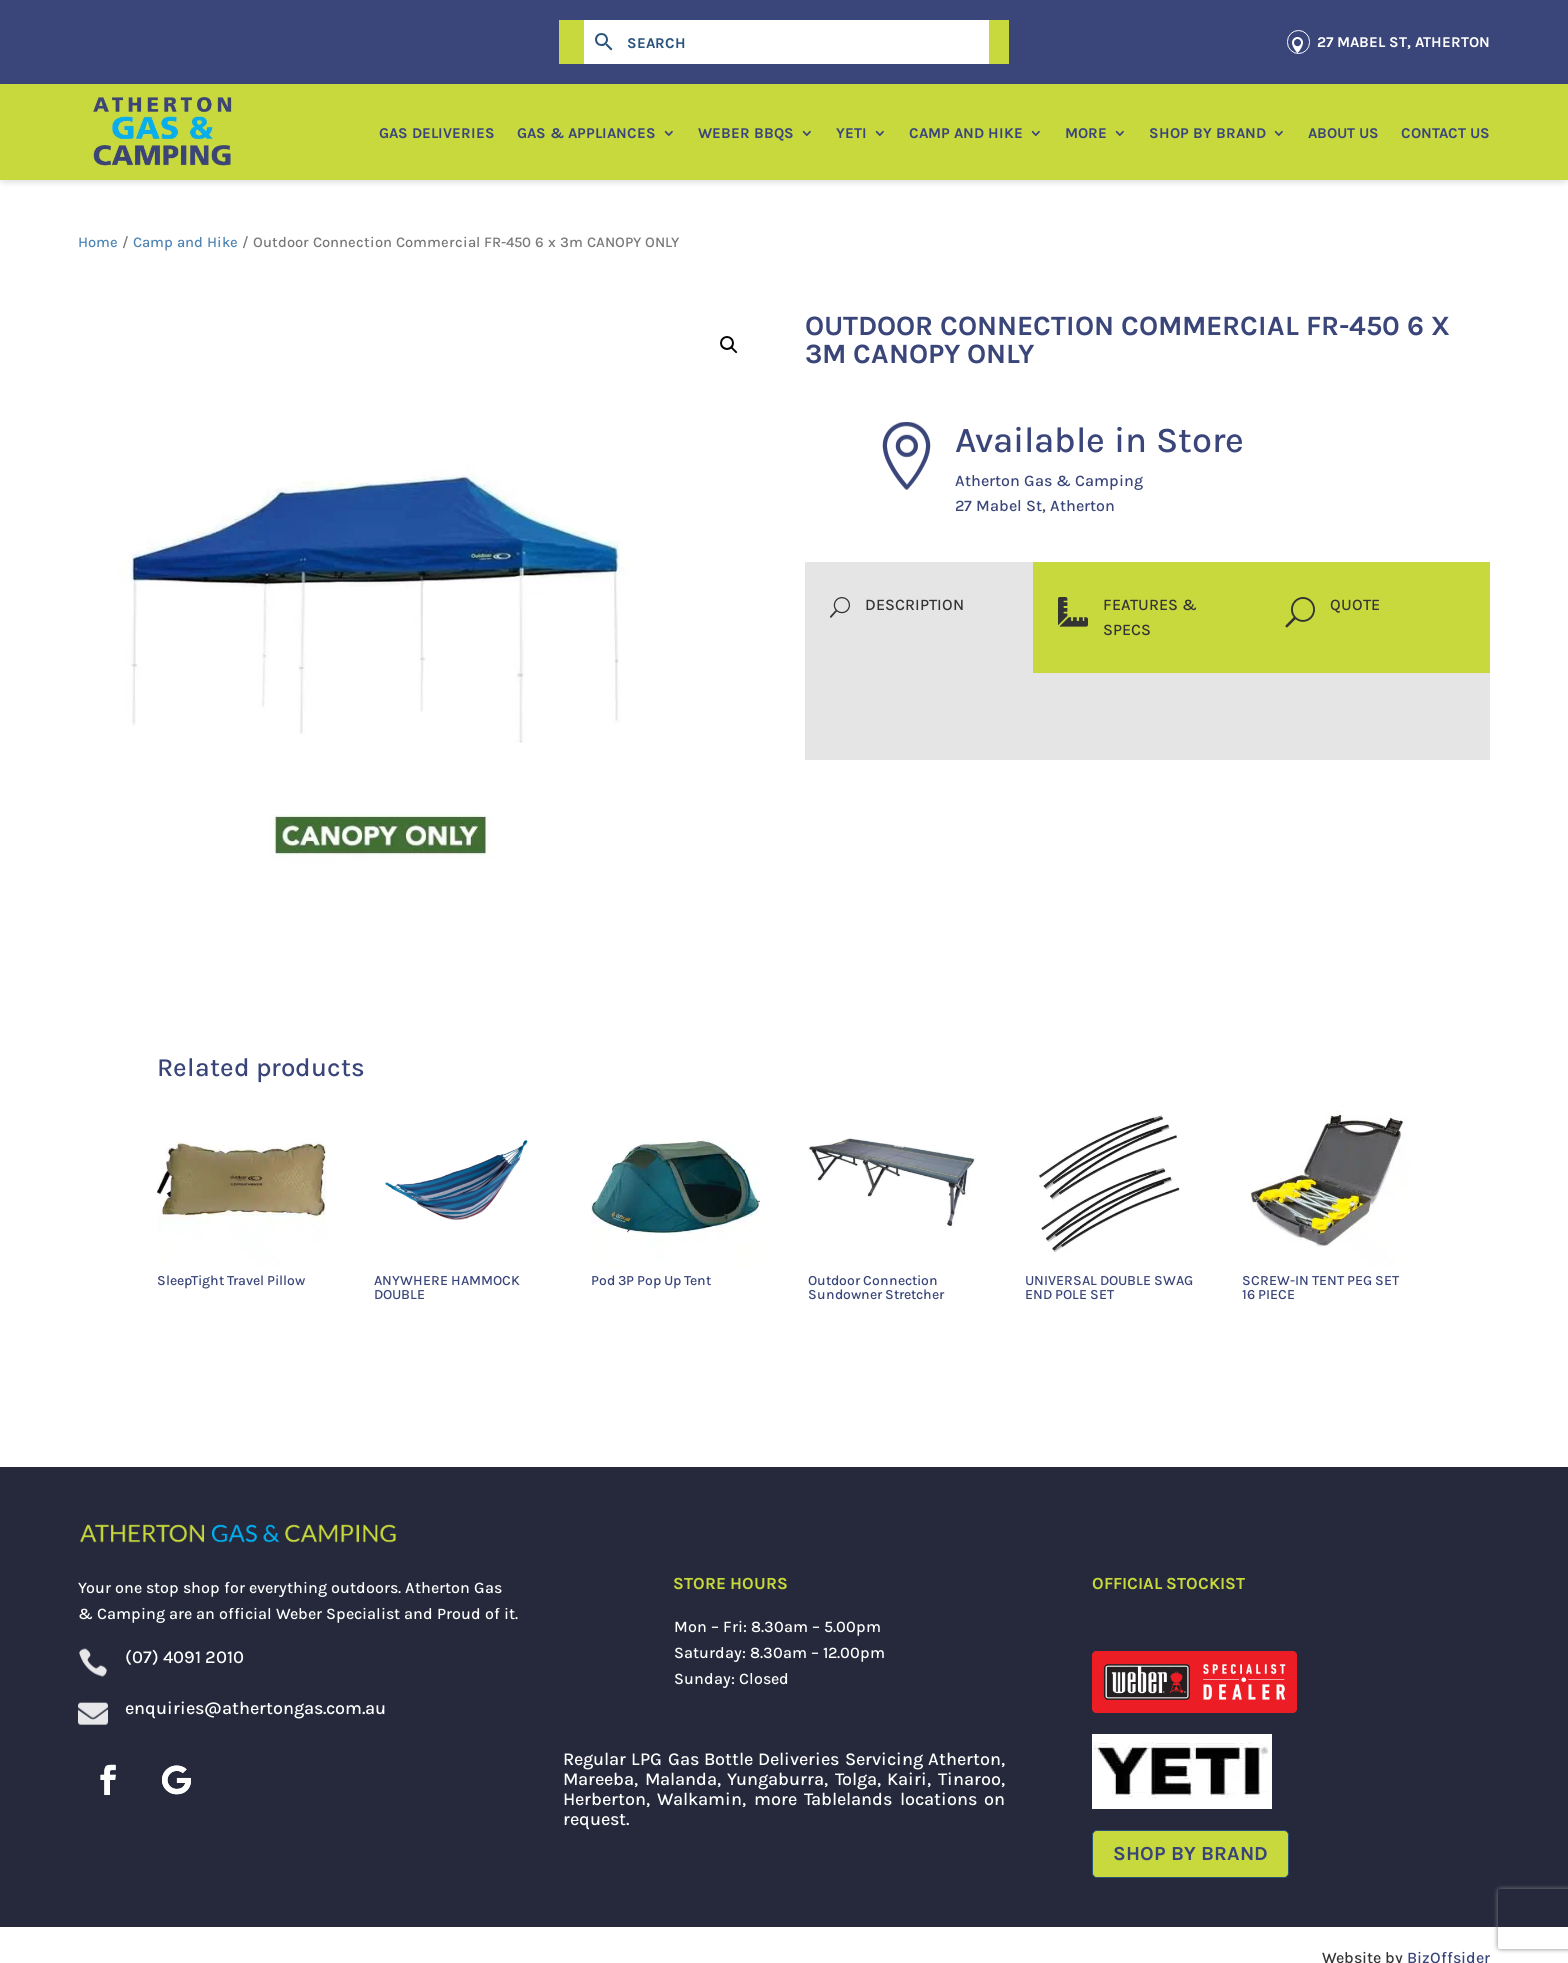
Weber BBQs (746, 133)
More (1086, 133)
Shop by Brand (1207, 133)
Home (98, 242)
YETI (851, 133)
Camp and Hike (966, 133)
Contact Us (1445, 133)
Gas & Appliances (586, 133)
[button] (729, 345)
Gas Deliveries (437, 133)
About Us (1343, 133)
